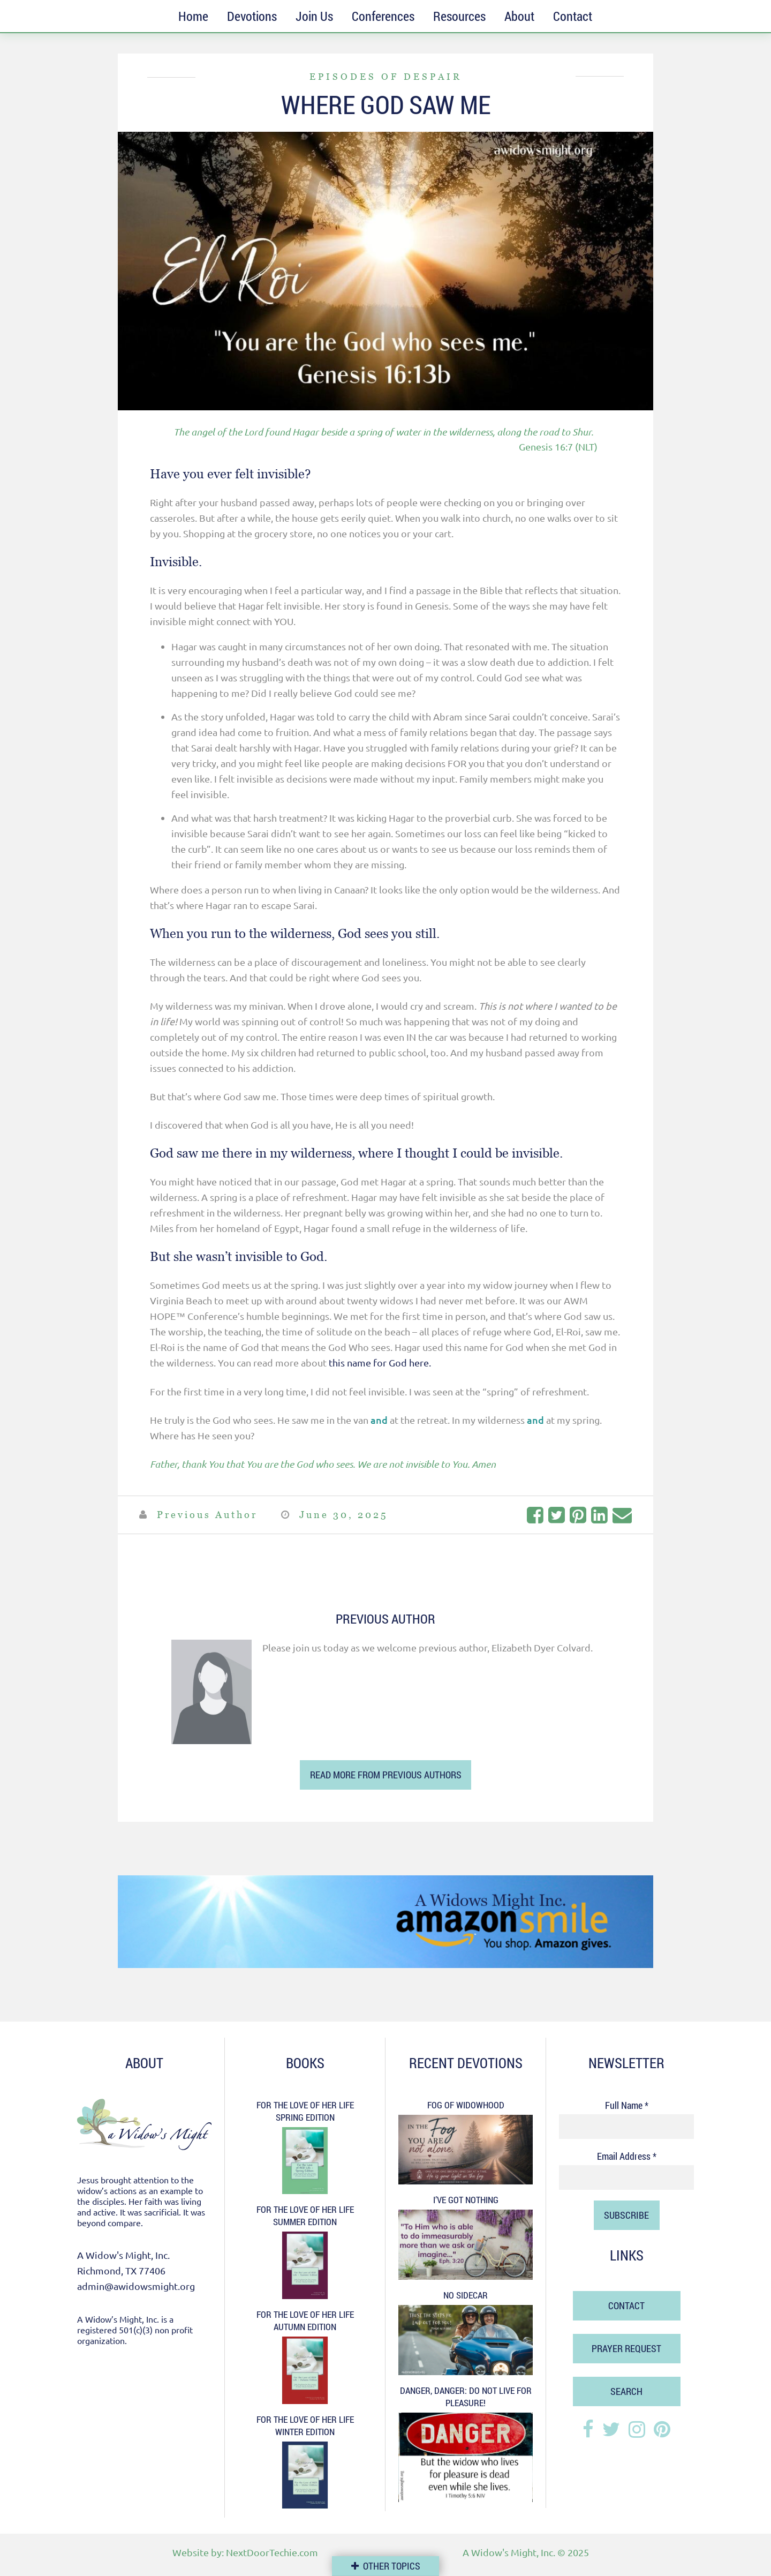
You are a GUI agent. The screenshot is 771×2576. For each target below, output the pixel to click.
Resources (459, 16)
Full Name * (626, 2104)
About (519, 16)
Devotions (252, 16)
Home (193, 16)
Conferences (383, 16)
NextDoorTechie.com (272, 2551)
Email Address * (626, 2155)
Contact (572, 16)
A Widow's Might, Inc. (509, 2551)
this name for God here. (380, 1362)
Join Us (314, 16)
